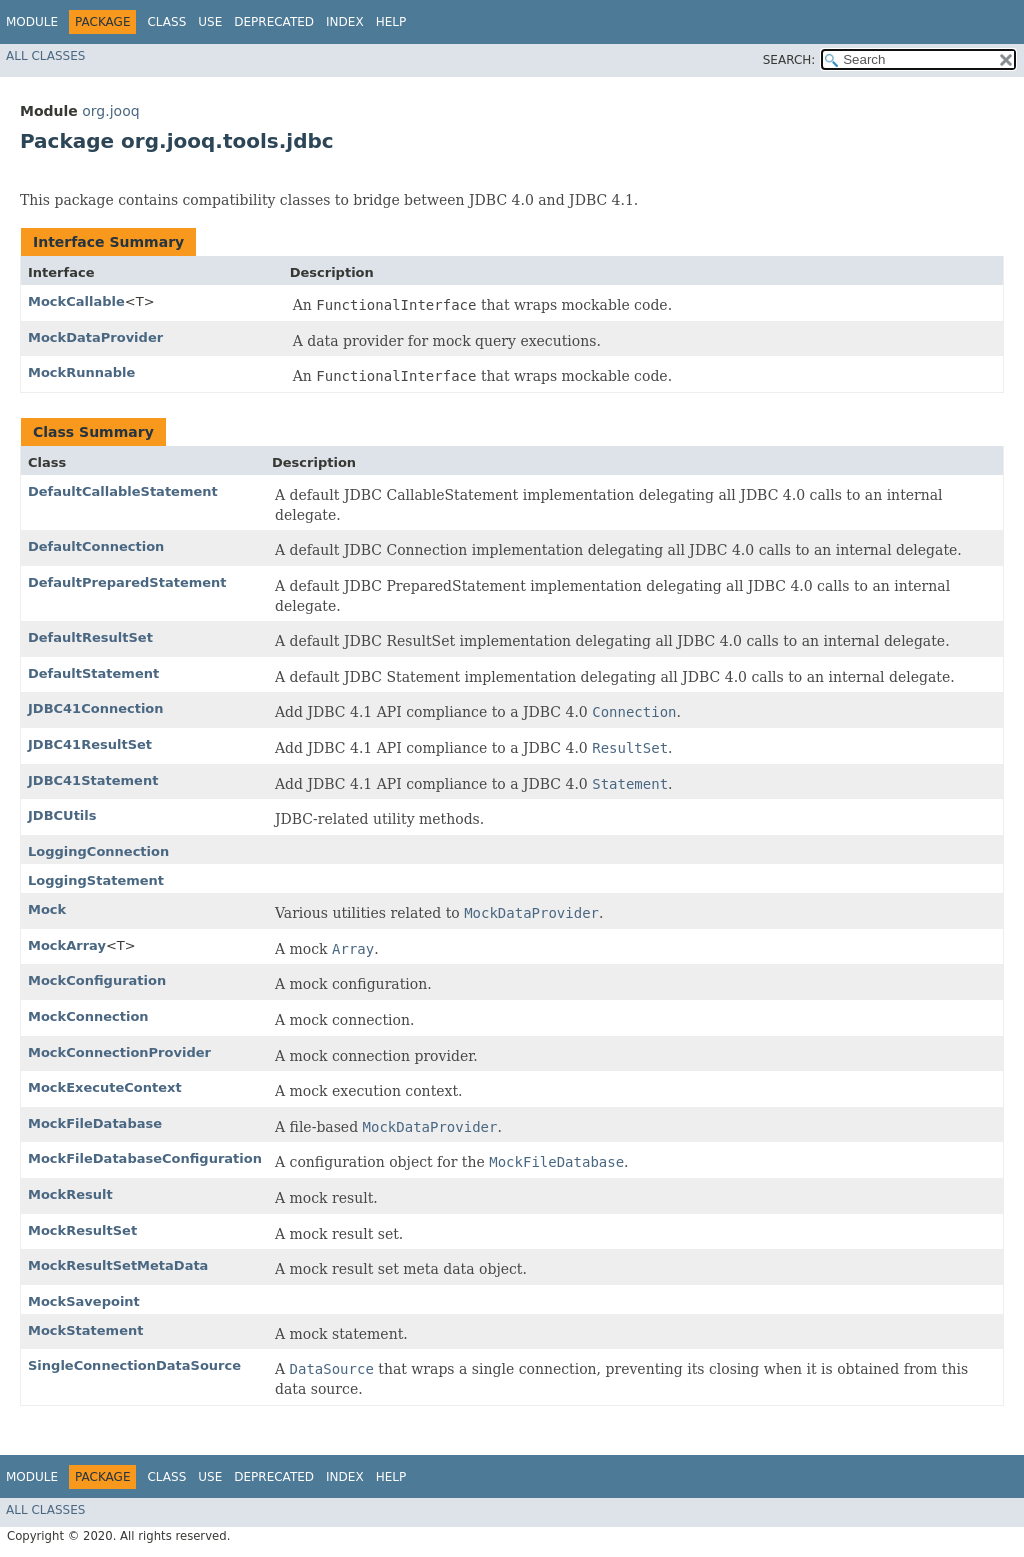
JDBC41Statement (93, 780)
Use (210, 22)
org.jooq (110, 111)
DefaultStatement (93, 673)
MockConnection (88, 1016)
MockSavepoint (84, 1301)
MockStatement (85, 1330)
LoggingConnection (98, 851)
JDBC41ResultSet (90, 744)
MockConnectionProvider (119, 1052)
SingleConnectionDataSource (134, 1365)
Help (391, 22)
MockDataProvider (95, 337)
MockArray (67, 945)
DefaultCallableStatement (123, 491)
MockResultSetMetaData (118, 1265)
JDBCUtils (62, 815)
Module (32, 22)
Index (345, 22)
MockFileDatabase (95, 1123)
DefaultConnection (96, 546)
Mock (47, 909)
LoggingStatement (96, 880)
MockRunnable (81, 372)
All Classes (45, 56)
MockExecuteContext (105, 1087)
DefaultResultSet (90, 637)
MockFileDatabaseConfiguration (145, 1158)
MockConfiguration (97, 980)
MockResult (70, 1194)
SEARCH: (789, 60)
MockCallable (76, 301)
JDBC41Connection (96, 708)
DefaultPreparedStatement (127, 582)
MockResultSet (82, 1230)
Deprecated (274, 22)
